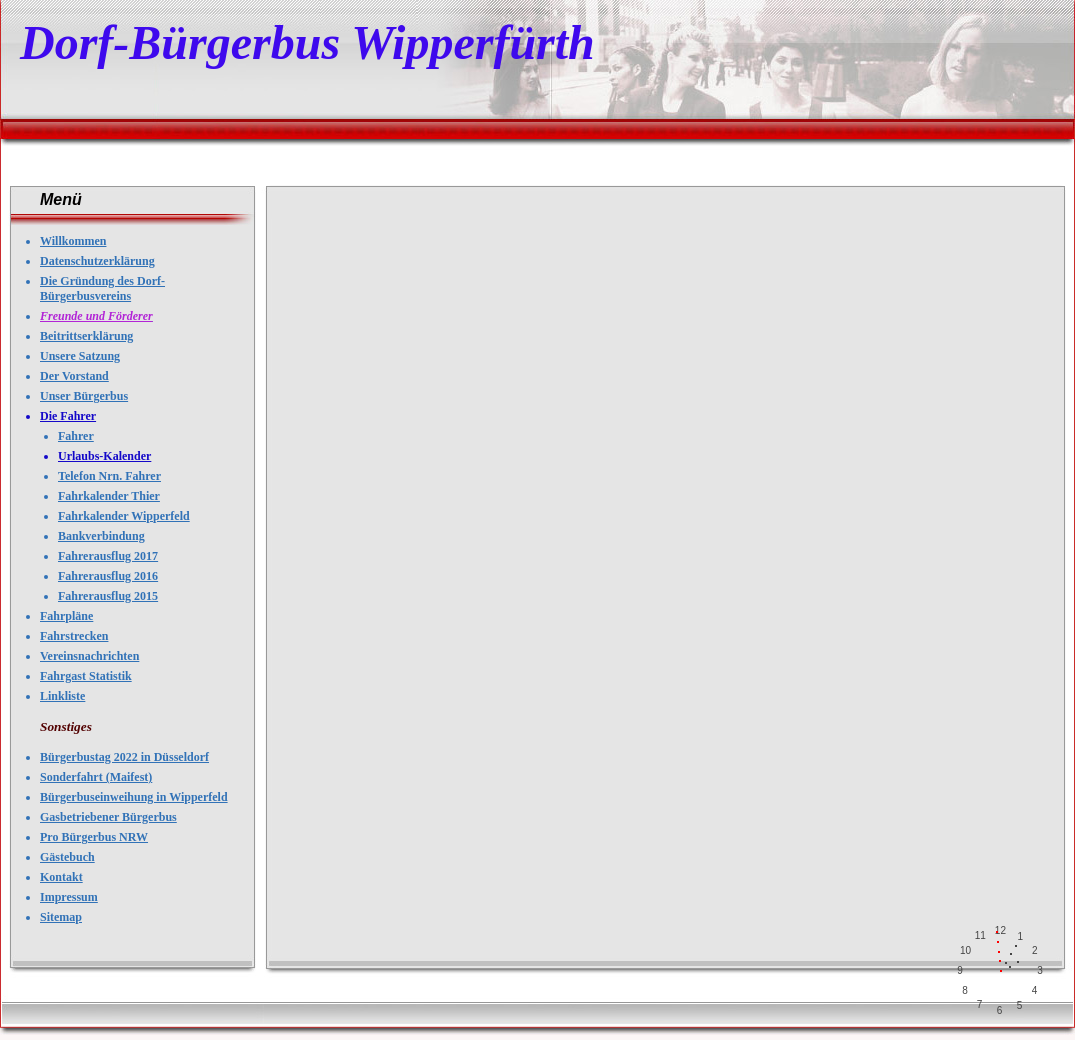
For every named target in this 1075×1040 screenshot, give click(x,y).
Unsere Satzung (80, 356)
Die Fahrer (68, 416)
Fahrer (76, 436)
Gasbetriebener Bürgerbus (108, 817)
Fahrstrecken (74, 636)
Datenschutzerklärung (97, 261)
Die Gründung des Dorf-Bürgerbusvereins (102, 288)
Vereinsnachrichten (89, 656)
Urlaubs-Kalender (104, 456)
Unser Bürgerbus (84, 396)
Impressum (69, 897)
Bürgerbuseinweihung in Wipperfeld (134, 797)
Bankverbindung (101, 536)
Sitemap (61, 917)
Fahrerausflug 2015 (108, 596)
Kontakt (61, 877)
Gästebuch (67, 857)
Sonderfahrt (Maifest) (96, 777)
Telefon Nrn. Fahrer (109, 476)
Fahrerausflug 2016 (108, 576)
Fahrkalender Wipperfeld (124, 516)
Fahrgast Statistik (86, 676)
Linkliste (62, 696)
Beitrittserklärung (86, 336)
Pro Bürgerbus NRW (94, 837)
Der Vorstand (74, 376)
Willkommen (73, 241)
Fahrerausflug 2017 (108, 556)
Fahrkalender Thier (109, 496)
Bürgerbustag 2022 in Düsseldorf (124, 757)
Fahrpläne (66, 616)
